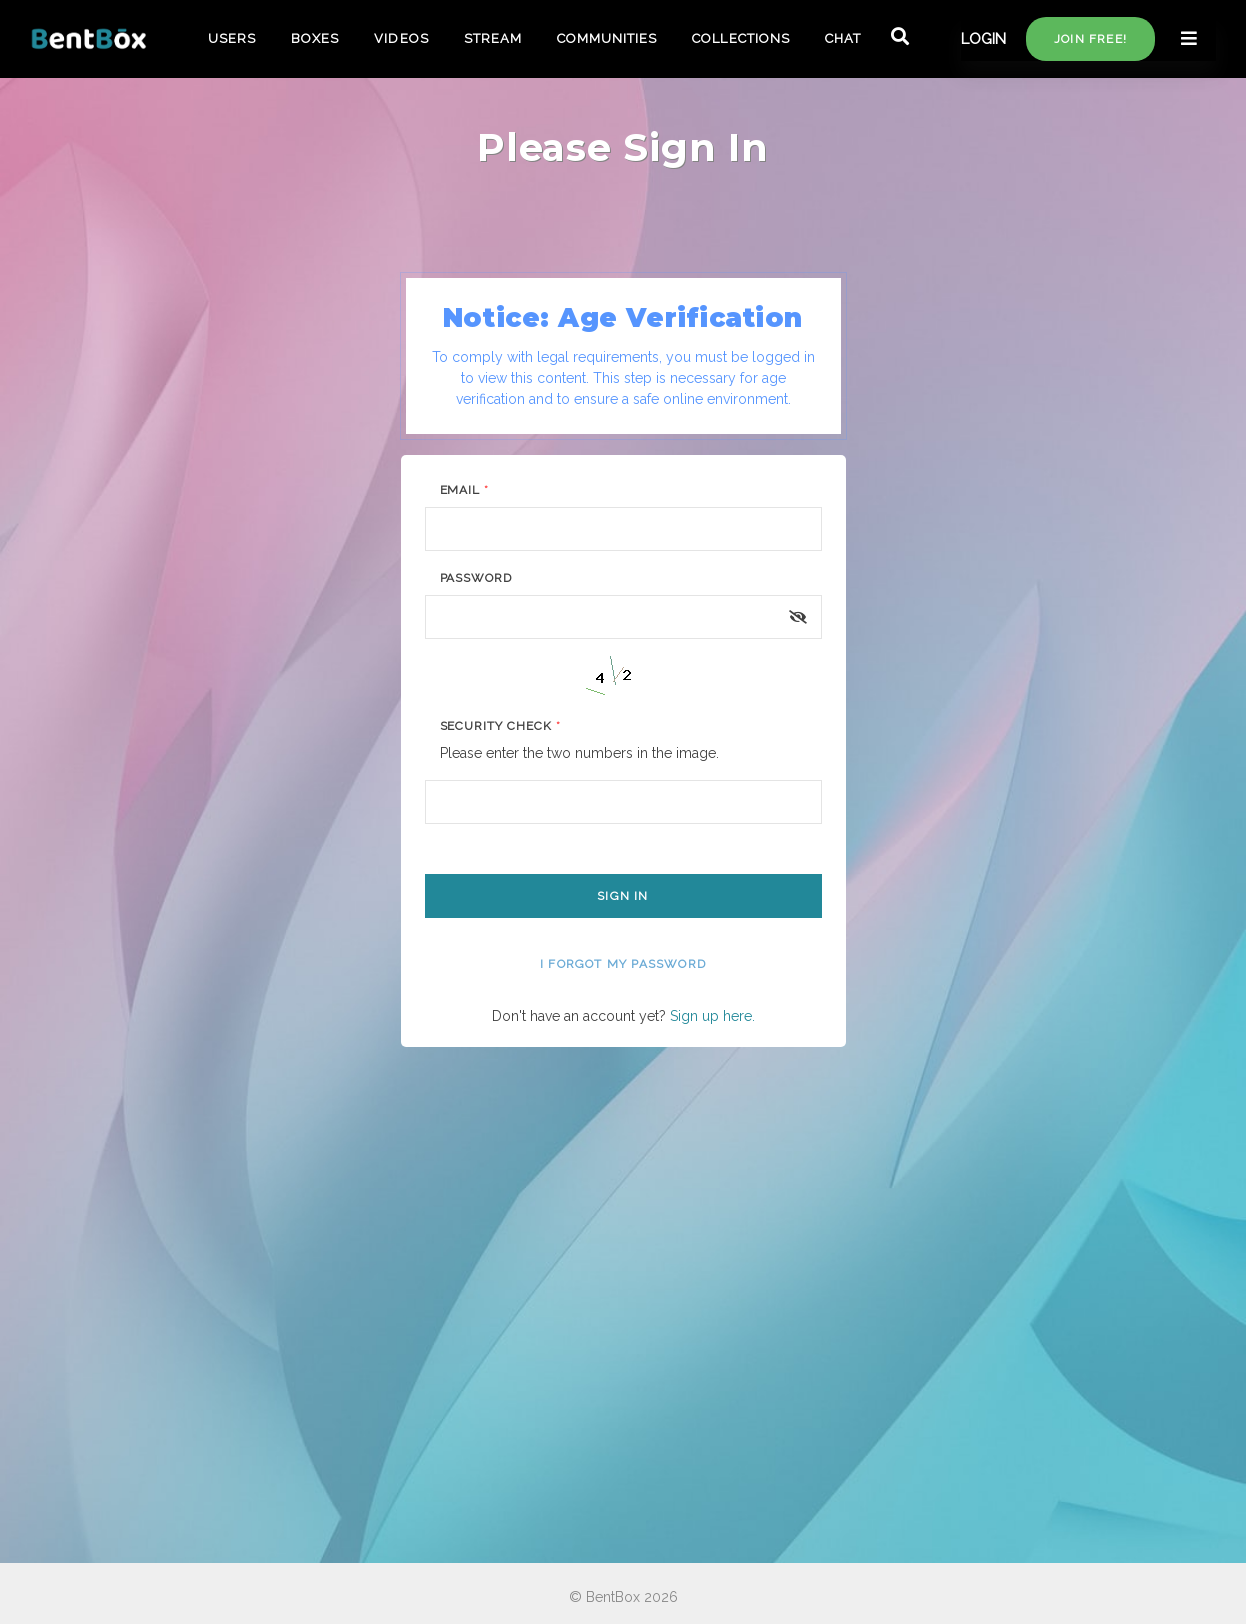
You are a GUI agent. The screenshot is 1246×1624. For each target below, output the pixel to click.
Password (476, 578)
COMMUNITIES (607, 38)
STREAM (493, 38)
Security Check (500, 726)
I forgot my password (623, 964)
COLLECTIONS (740, 38)
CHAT (843, 38)
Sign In (622, 896)
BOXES (315, 38)
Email (465, 490)
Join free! (1090, 39)
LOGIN (983, 39)
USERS (232, 38)
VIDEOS (401, 38)
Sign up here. (712, 1016)
